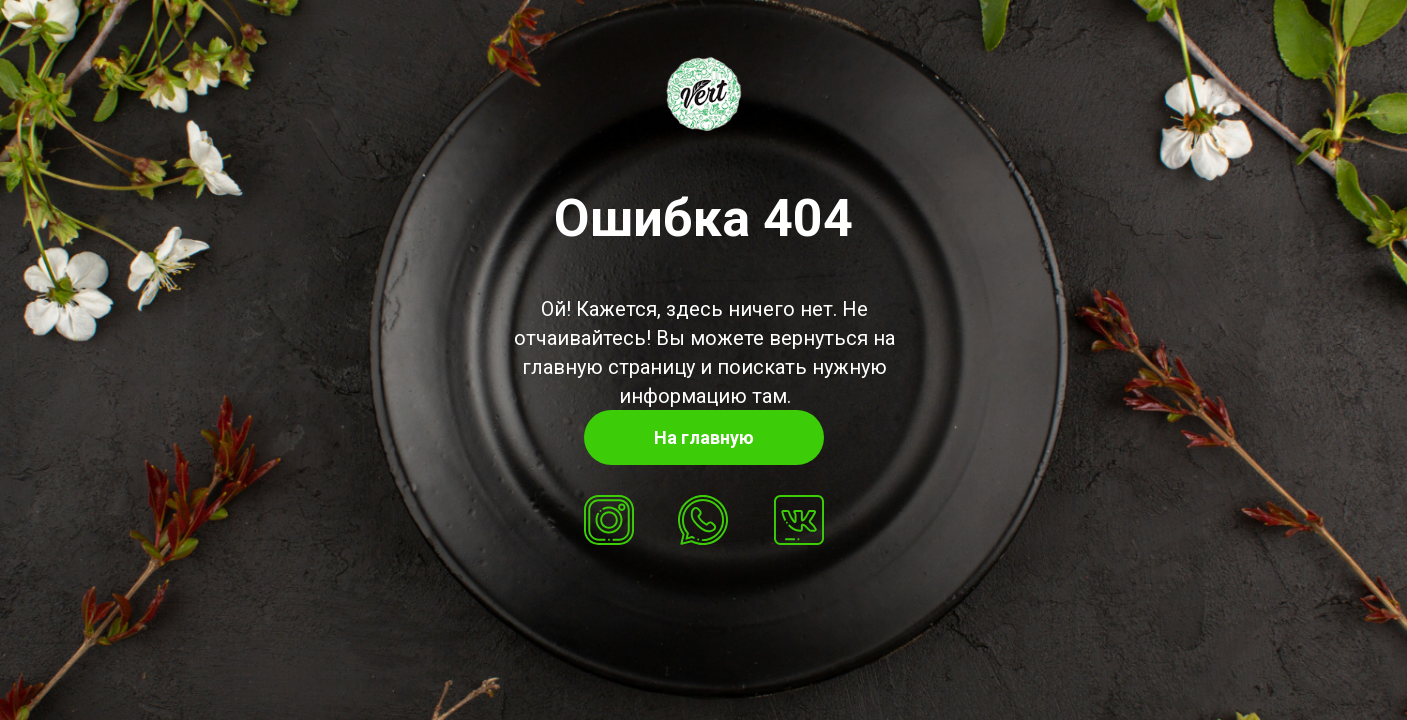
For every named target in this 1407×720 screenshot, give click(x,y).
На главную (704, 437)
